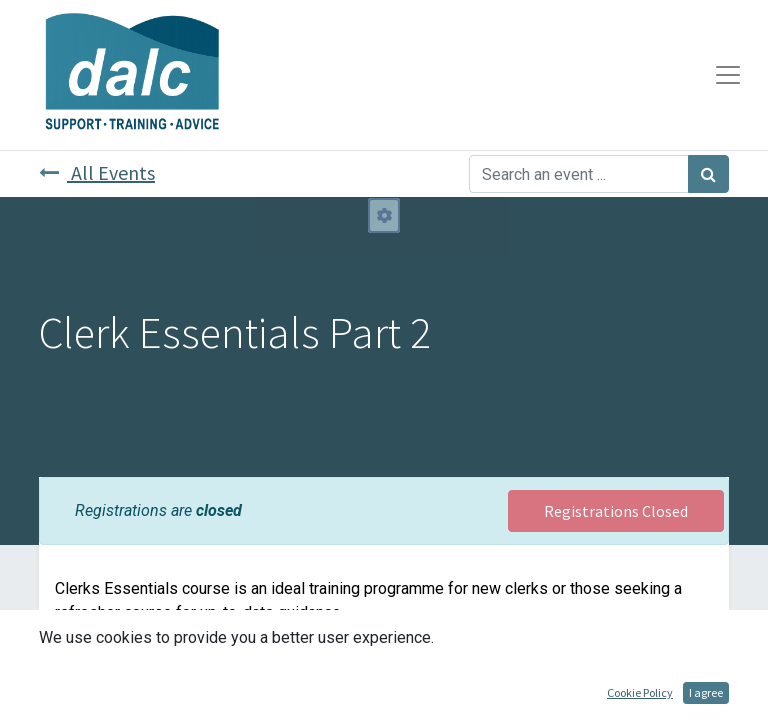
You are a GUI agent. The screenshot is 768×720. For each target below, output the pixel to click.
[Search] (708, 174)
